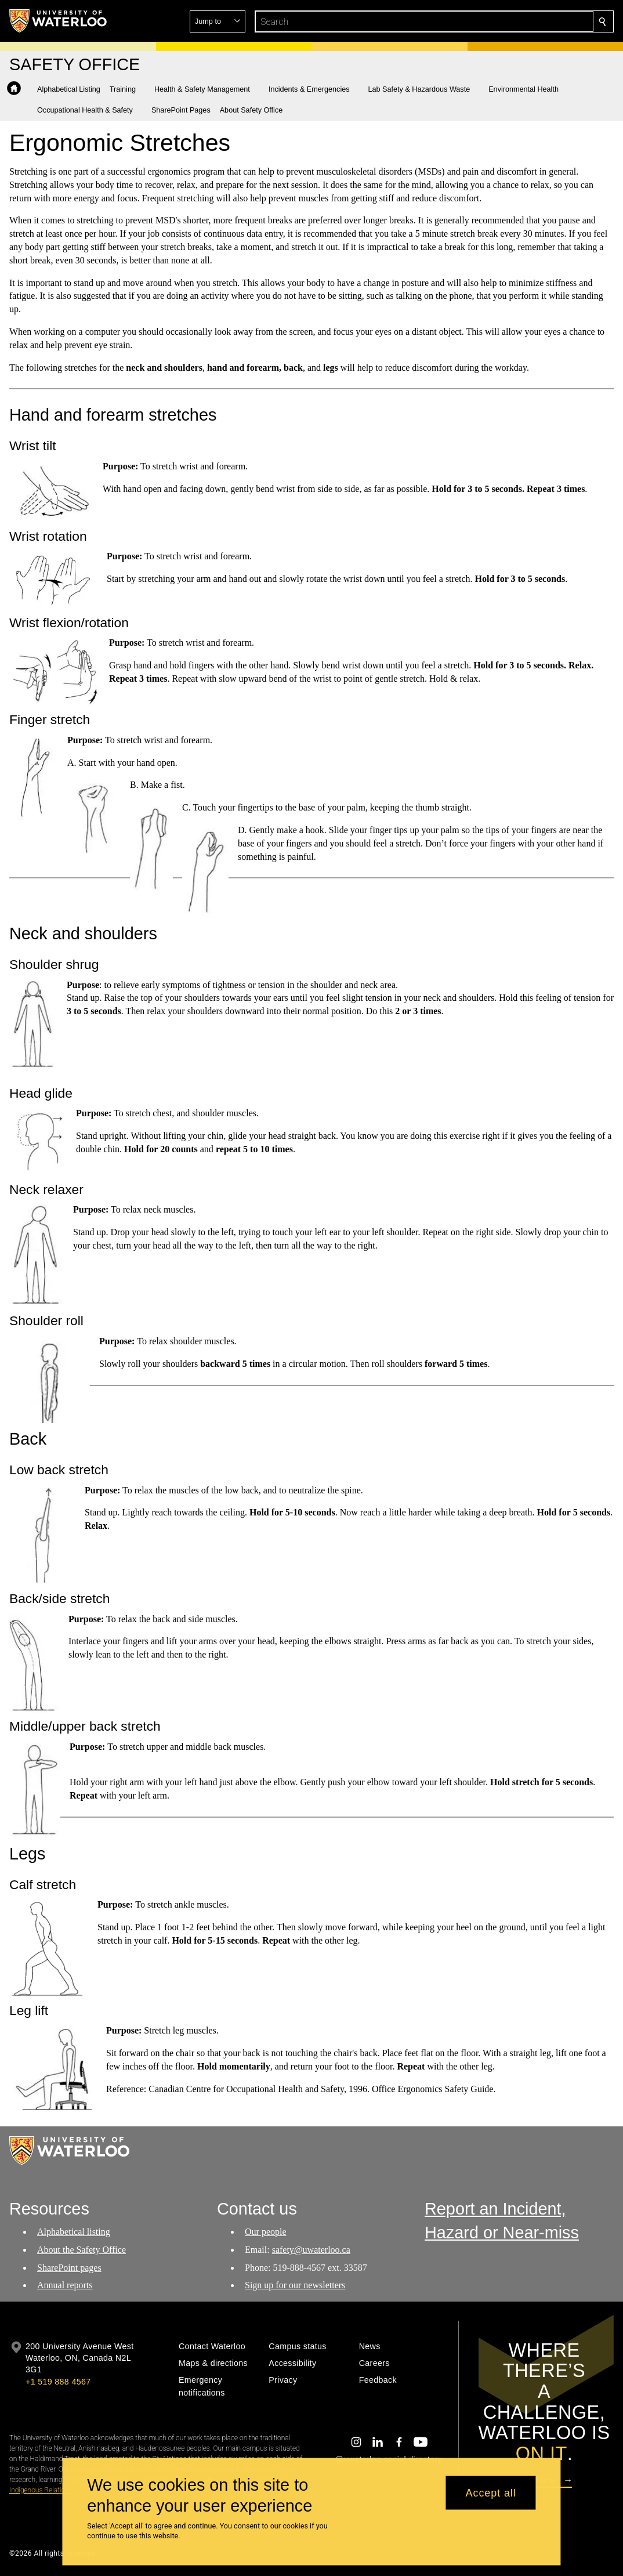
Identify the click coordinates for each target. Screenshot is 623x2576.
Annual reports (65, 2285)
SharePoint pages (69, 2267)
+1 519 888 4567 (58, 2381)
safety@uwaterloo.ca (311, 2249)
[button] (518, 21)
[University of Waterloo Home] (58, 20)
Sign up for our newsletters (295, 2285)
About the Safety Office (81, 2249)
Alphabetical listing (73, 2232)
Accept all (491, 2492)
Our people (266, 2232)
